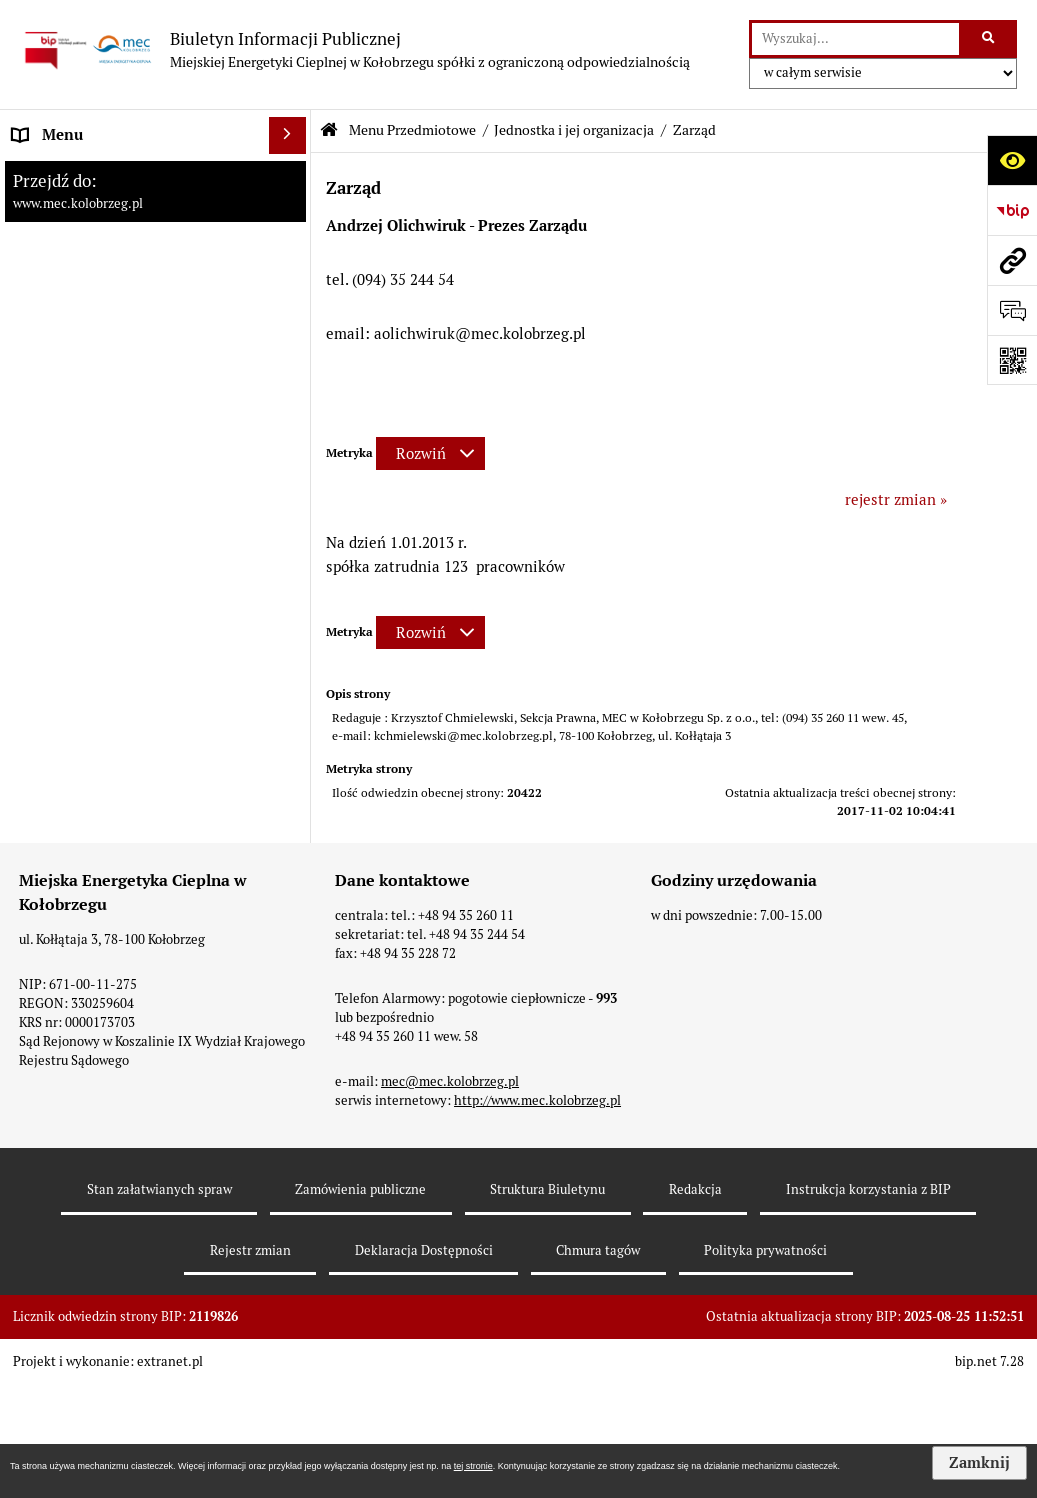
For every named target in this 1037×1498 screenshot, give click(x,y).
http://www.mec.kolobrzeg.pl (537, 1352)
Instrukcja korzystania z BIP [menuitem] (108, 970)
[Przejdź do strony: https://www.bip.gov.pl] (1012, 210)
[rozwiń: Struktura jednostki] (291, 361)
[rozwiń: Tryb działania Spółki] (291, 512)
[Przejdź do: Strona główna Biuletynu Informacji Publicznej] (329, 130)
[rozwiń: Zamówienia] (291, 1008)
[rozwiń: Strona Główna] (291, 173)
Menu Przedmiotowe (412, 130)
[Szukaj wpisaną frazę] (989, 39)
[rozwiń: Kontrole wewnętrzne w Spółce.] (291, 737)
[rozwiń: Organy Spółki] (291, 411)
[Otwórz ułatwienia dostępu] (1012, 160)
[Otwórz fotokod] (1012, 360)
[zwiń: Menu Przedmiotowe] (291, 210)
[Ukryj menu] (288, 136)
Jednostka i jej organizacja (574, 130)
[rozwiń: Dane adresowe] (291, 933)
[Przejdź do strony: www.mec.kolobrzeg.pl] (1012, 260)
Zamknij (979, 1463)
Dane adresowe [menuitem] (65, 932)
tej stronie (473, 1466)
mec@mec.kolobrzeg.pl (450, 1333)
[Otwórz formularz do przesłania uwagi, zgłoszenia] (1012, 310)
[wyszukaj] (855, 39)
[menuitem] (155, 173)
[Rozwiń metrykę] (430, 453)
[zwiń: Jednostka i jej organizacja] (291, 260)
